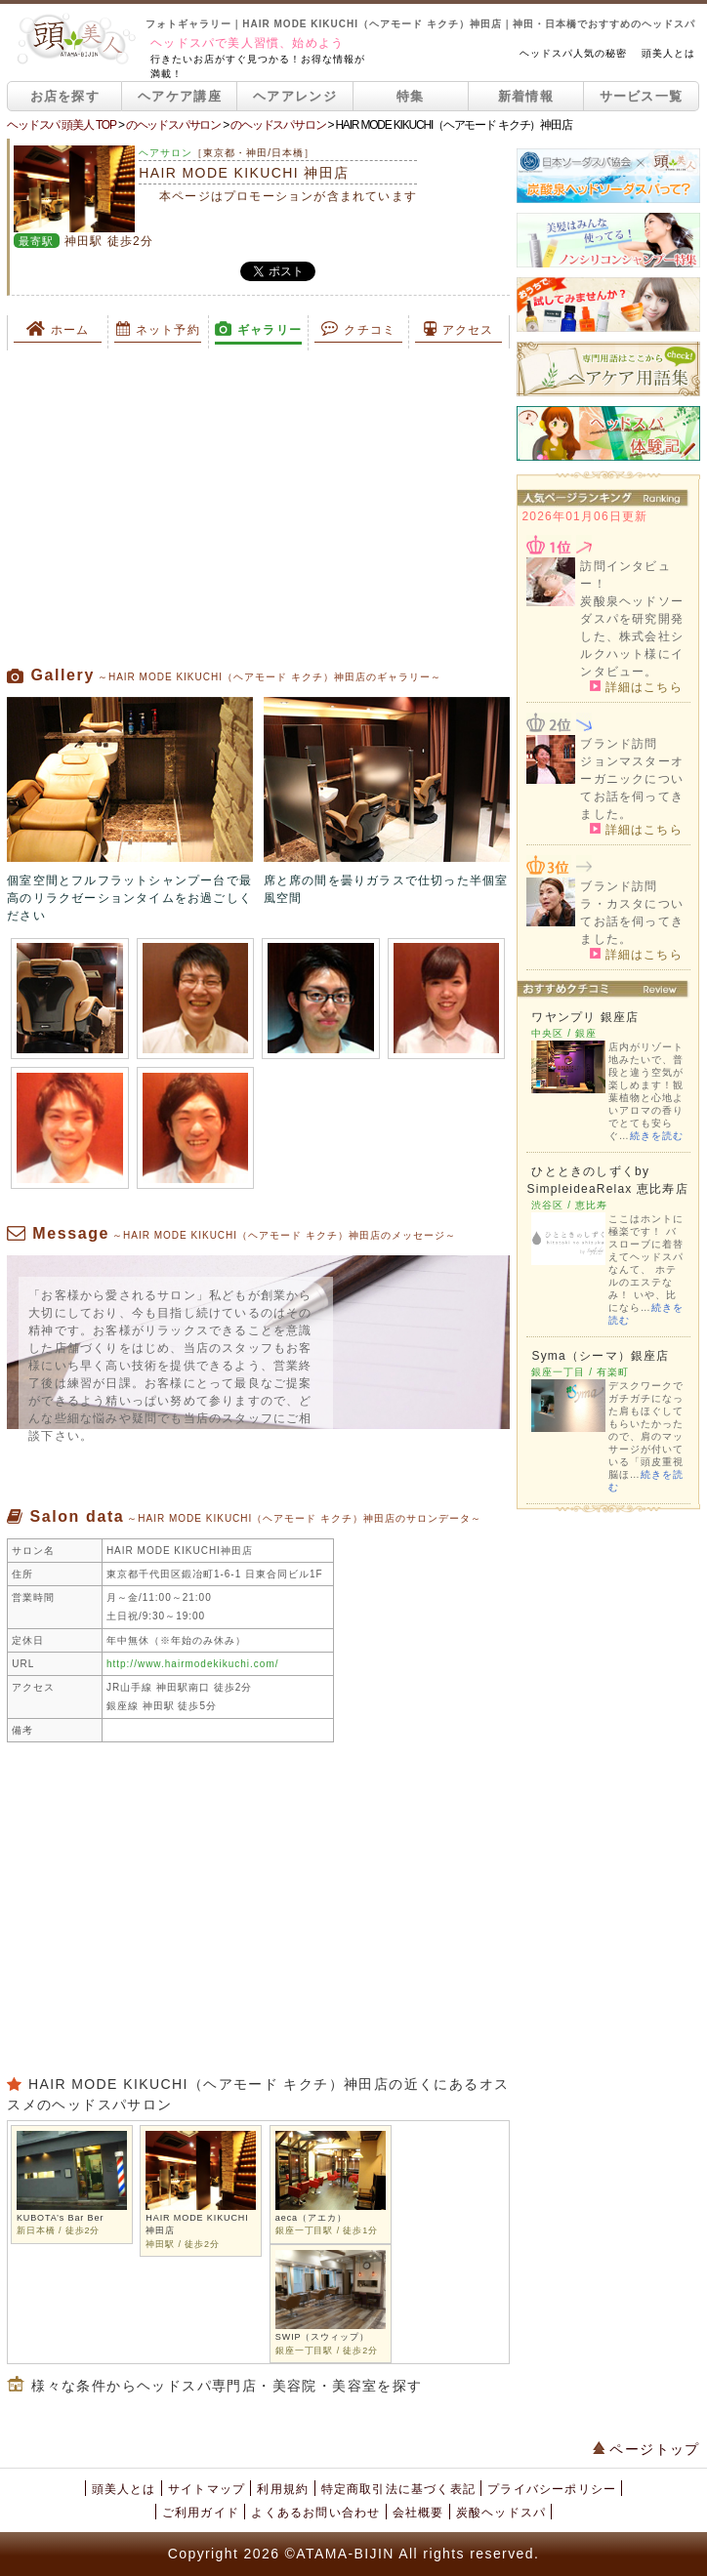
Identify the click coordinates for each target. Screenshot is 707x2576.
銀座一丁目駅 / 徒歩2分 (326, 2350)
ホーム (58, 329)
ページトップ (646, 2449)
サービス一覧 (642, 96)
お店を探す (65, 96)
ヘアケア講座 (180, 96)
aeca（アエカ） (311, 2218)
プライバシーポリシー (551, 2489)
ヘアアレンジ (295, 96)
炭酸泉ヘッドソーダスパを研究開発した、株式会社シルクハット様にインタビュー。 (632, 636)
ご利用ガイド (200, 2512)
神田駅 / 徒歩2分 (183, 2244)
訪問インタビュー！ (625, 575)
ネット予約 (158, 329)
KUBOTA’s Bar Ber (60, 2218)
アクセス (459, 329)
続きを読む (657, 1135)
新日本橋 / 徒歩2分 (58, 2230)
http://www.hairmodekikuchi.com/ (192, 1663)
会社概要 (418, 2512)
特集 (410, 96)
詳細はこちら (636, 686)
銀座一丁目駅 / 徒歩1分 (326, 2230)
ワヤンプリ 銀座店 (585, 1017)
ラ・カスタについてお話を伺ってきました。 (632, 921)
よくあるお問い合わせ (315, 2512)
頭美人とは (668, 53)
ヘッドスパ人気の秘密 (573, 53)
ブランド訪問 (618, 744)
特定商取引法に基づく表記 (398, 2489)
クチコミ (358, 329)
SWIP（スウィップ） (322, 2337)
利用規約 (283, 2489)
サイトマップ (206, 2489)
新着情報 (526, 96)
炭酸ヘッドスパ (501, 2512)
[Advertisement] (258, 507)
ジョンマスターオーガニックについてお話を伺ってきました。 (632, 788)
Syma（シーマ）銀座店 (600, 1356)
